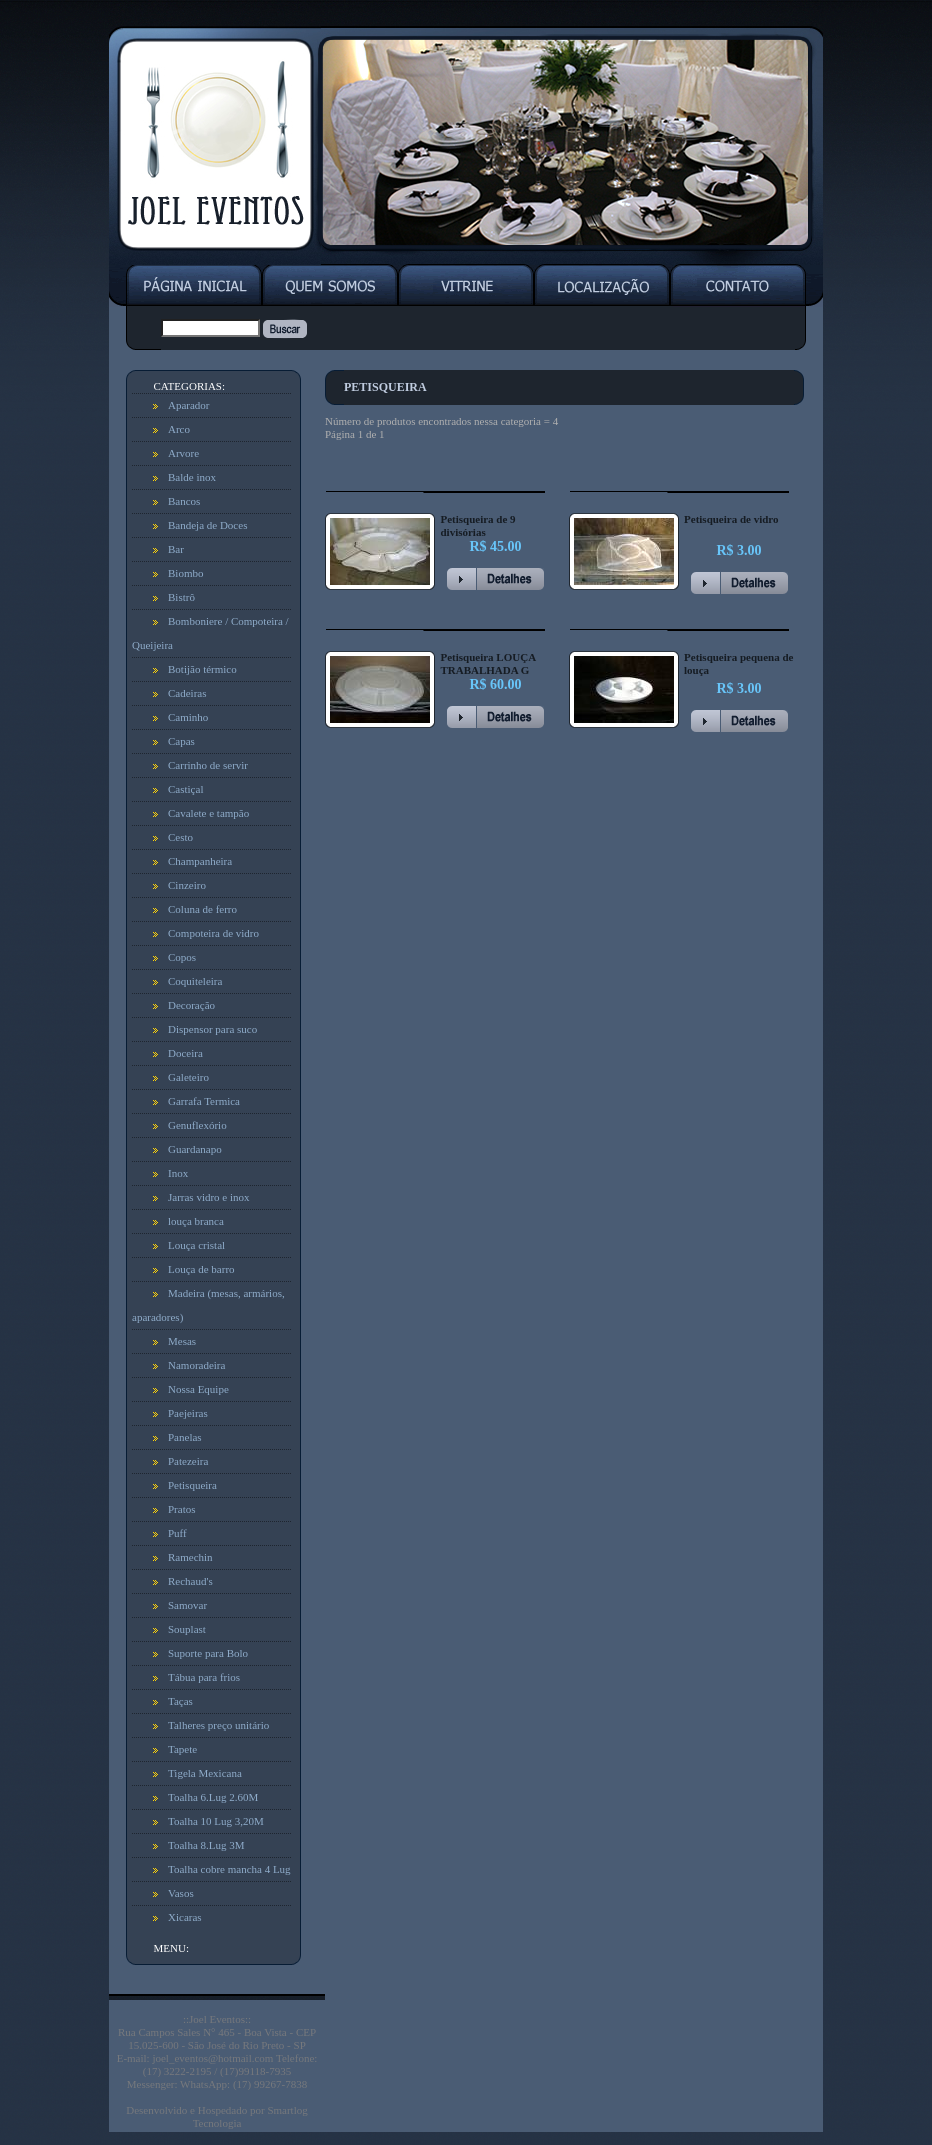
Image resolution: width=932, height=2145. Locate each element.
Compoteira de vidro (213, 933)
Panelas (185, 1437)
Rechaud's (190, 1581)
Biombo (185, 573)
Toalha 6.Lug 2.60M (213, 1797)
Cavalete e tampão (208, 813)
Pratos (182, 1509)
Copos (182, 957)
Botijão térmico (202, 669)
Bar (176, 549)
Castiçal (185, 789)
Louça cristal (196, 1245)
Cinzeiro (187, 885)
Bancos (184, 501)
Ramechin (190, 1557)
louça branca (196, 1221)
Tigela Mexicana (205, 1773)
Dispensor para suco (212, 1029)
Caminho (188, 717)
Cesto (180, 837)
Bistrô (181, 597)
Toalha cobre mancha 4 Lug (229, 1869)
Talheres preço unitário (218, 1725)
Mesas (182, 1341)
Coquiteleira (195, 981)
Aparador (189, 405)
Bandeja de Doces (207, 525)
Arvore (183, 453)
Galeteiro (188, 1077)
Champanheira (200, 861)
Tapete (182, 1749)
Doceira (185, 1053)
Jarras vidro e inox (209, 1197)
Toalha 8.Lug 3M (206, 1845)
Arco (179, 429)
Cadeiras (187, 693)
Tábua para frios (204, 1677)
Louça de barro (201, 1269)
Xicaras (185, 1917)
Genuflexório (197, 1125)
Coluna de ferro (202, 909)
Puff (177, 1533)
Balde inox (192, 477)
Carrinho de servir (208, 765)
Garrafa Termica (204, 1101)
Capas (181, 741)
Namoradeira (196, 1365)
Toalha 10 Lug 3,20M (216, 1821)
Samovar (187, 1605)
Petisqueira (192, 1485)
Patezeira (188, 1461)
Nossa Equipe (198, 1389)
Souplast (187, 1629)
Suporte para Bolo (208, 1653)
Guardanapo (195, 1149)
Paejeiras (188, 1413)
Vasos (181, 1893)
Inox (178, 1173)
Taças (180, 1701)
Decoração (191, 1005)
